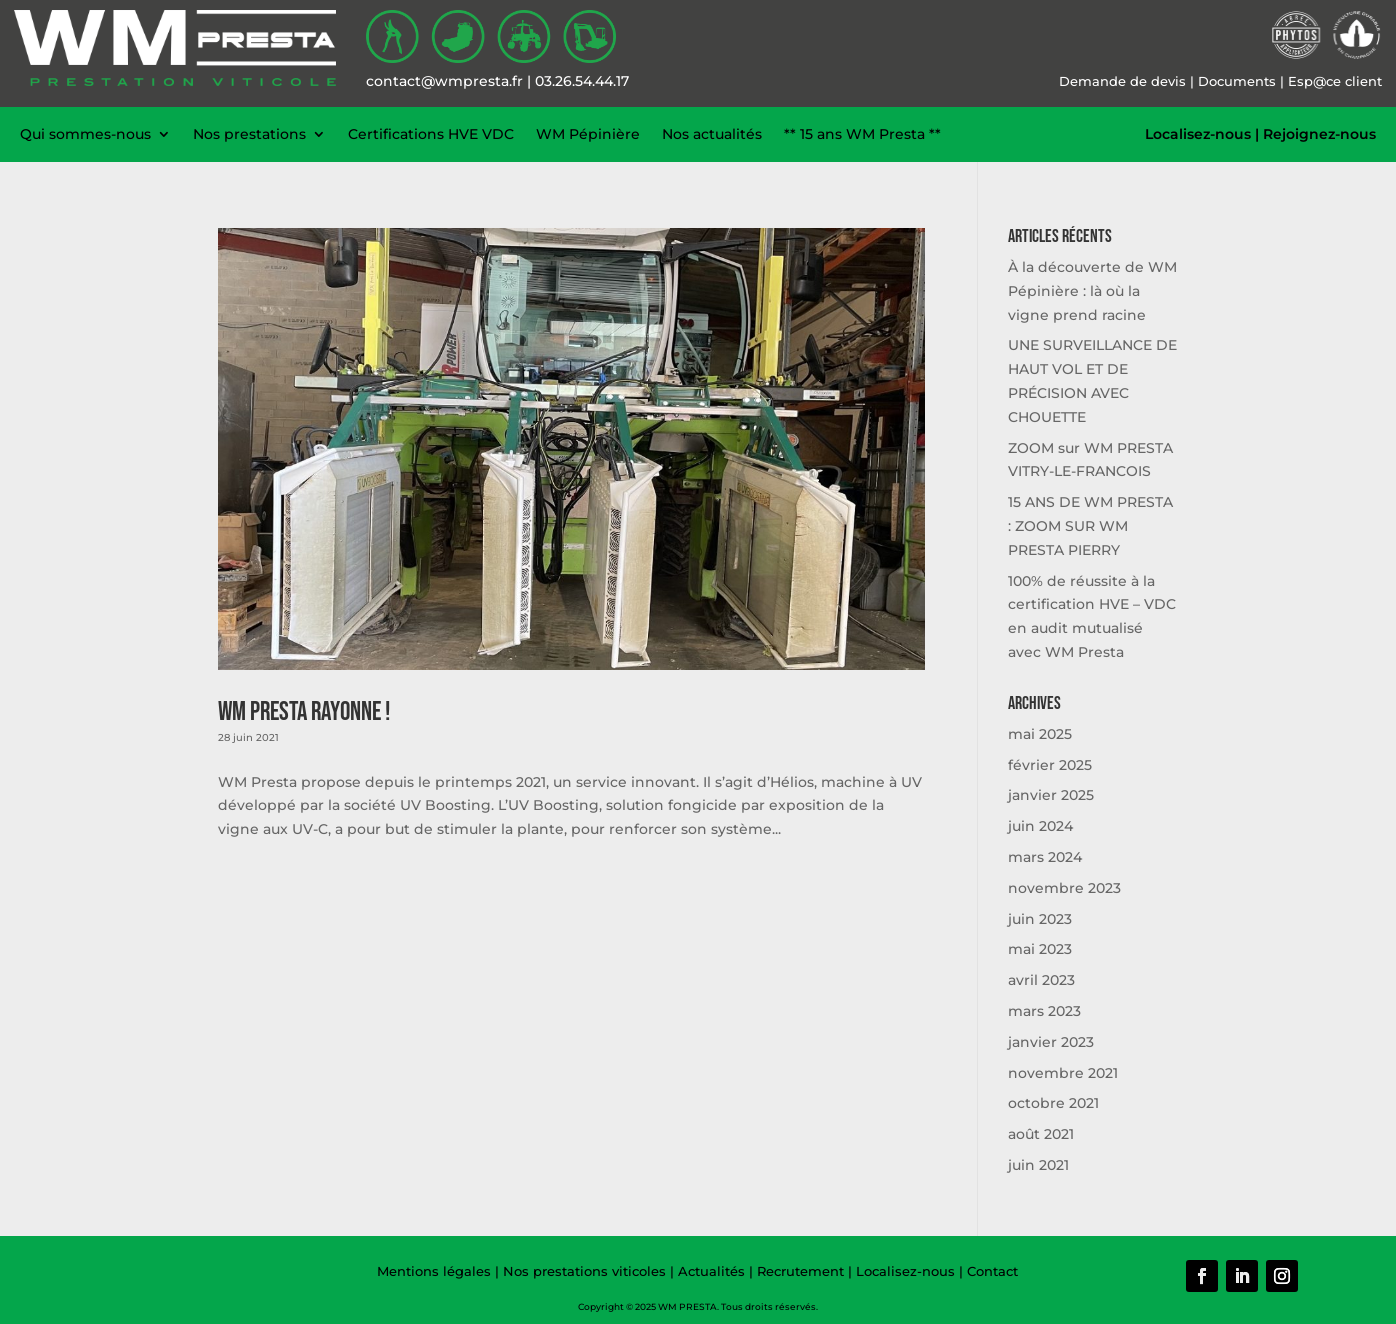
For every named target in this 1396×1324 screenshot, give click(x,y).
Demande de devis (1122, 81)
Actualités (713, 1271)
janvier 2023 (1051, 1042)
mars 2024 (1045, 857)
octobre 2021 (1053, 1103)
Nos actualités (712, 134)
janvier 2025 (1051, 795)
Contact (992, 1271)
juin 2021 (1038, 1165)
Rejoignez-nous (1319, 134)
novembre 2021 (1063, 1073)
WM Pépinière (588, 134)
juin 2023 (1040, 919)
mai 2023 (1040, 949)
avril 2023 (1041, 980)
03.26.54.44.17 (582, 81)
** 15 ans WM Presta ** (862, 134)
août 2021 (1041, 1134)
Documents (1237, 81)
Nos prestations (249, 134)
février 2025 (1050, 765)
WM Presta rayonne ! (304, 712)
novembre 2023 (1064, 888)
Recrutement (800, 1271)
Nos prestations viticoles (584, 1271)
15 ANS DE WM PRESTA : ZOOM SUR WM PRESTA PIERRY (1090, 526)
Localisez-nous (1198, 134)
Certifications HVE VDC (431, 134)
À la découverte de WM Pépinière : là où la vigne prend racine (1092, 291)
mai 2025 (1040, 734)
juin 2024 (1040, 826)
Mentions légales (434, 1271)
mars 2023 (1044, 1011)
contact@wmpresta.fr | (450, 81)
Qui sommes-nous (85, 134)
